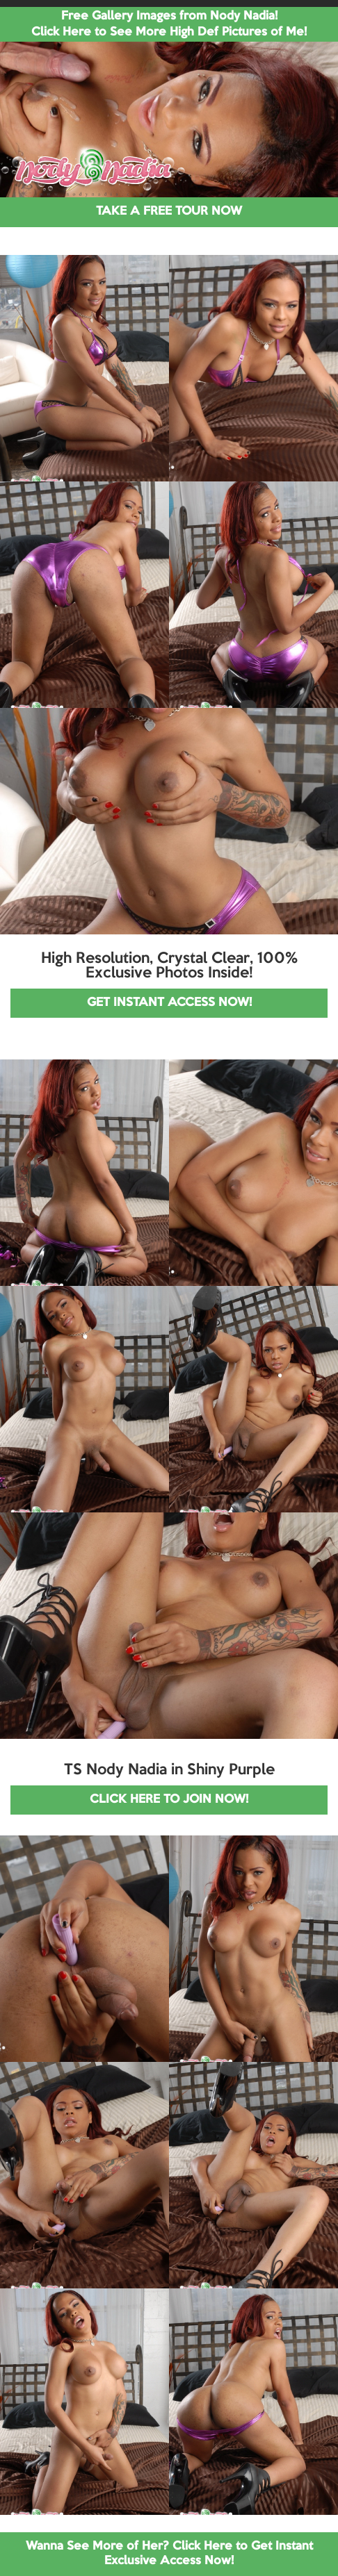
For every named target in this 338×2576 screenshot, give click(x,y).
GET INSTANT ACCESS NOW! (169, 1003)
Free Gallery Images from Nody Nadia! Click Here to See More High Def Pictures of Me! (169, 24)
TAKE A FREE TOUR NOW (169, 211)
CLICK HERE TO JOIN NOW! (169, 1799)
